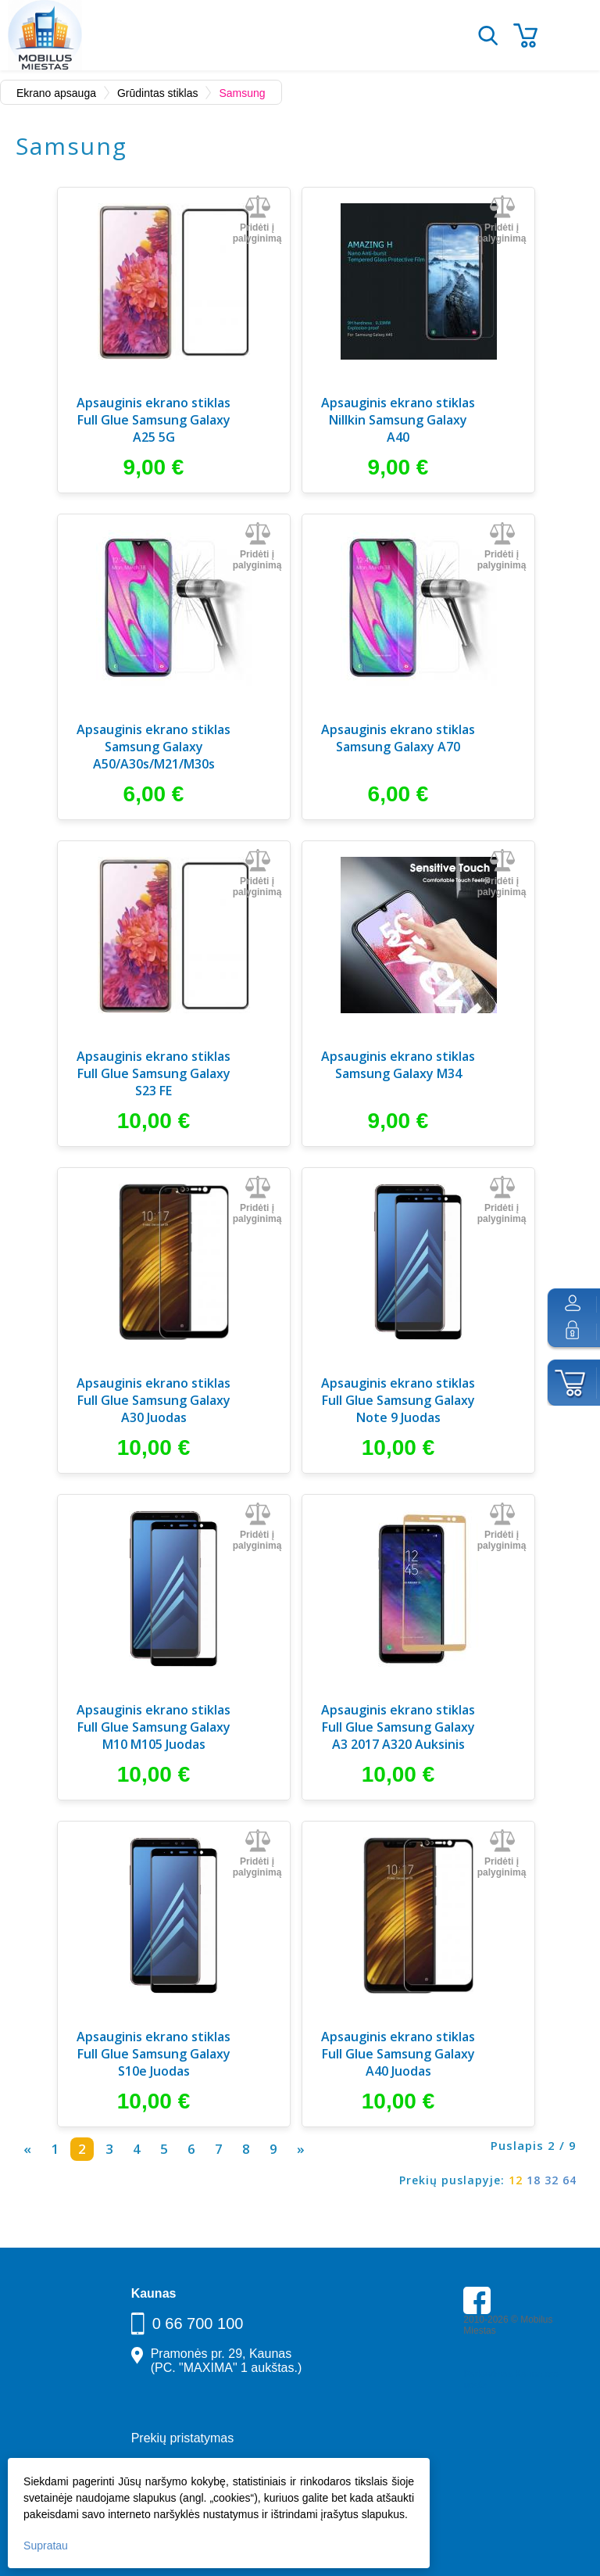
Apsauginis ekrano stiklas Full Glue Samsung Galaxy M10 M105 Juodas (153, 1727)
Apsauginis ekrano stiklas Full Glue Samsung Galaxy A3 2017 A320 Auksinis (398, 1727)
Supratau (45, 2545)
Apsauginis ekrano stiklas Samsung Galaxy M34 (398, 1065)
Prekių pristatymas (182, 2438)
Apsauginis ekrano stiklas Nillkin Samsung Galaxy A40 (398, 420)
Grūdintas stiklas (157, 93)
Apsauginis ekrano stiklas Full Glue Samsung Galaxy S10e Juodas (153, 2054)
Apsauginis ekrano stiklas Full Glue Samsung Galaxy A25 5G (153, 420)
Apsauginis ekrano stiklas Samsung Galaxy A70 (398, 738)
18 (534, 2180)
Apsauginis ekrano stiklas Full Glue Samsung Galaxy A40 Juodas (398, 2054)
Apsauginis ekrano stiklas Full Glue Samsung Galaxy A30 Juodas (153, 1400)
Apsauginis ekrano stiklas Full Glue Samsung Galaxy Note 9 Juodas (398, 1400)
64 (569, 2180)
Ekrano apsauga (56, 93)
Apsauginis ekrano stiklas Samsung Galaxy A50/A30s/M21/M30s (153, 746)
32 (552, 2180)
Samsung (242, 93)
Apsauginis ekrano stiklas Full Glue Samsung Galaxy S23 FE (153, 1073)
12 (516, 2180)
